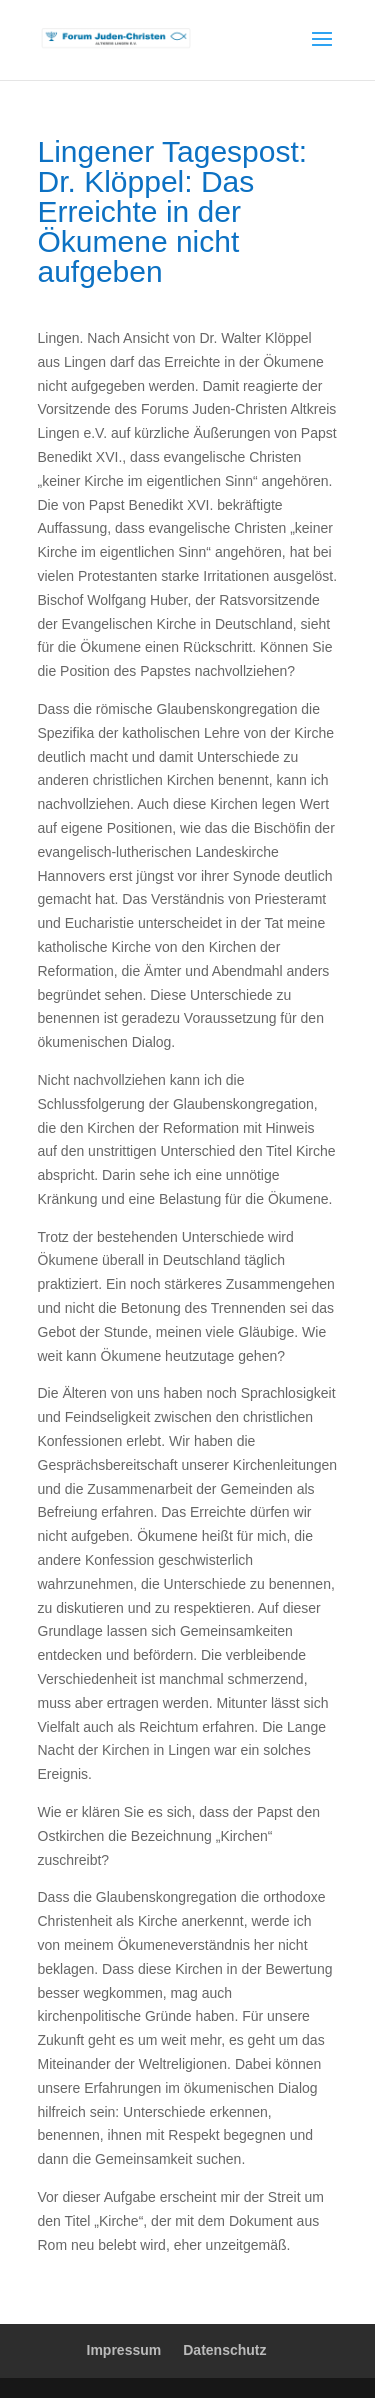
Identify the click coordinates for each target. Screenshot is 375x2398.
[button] (36, 2362)
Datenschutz (224, 2350)
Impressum (124, 2350)
